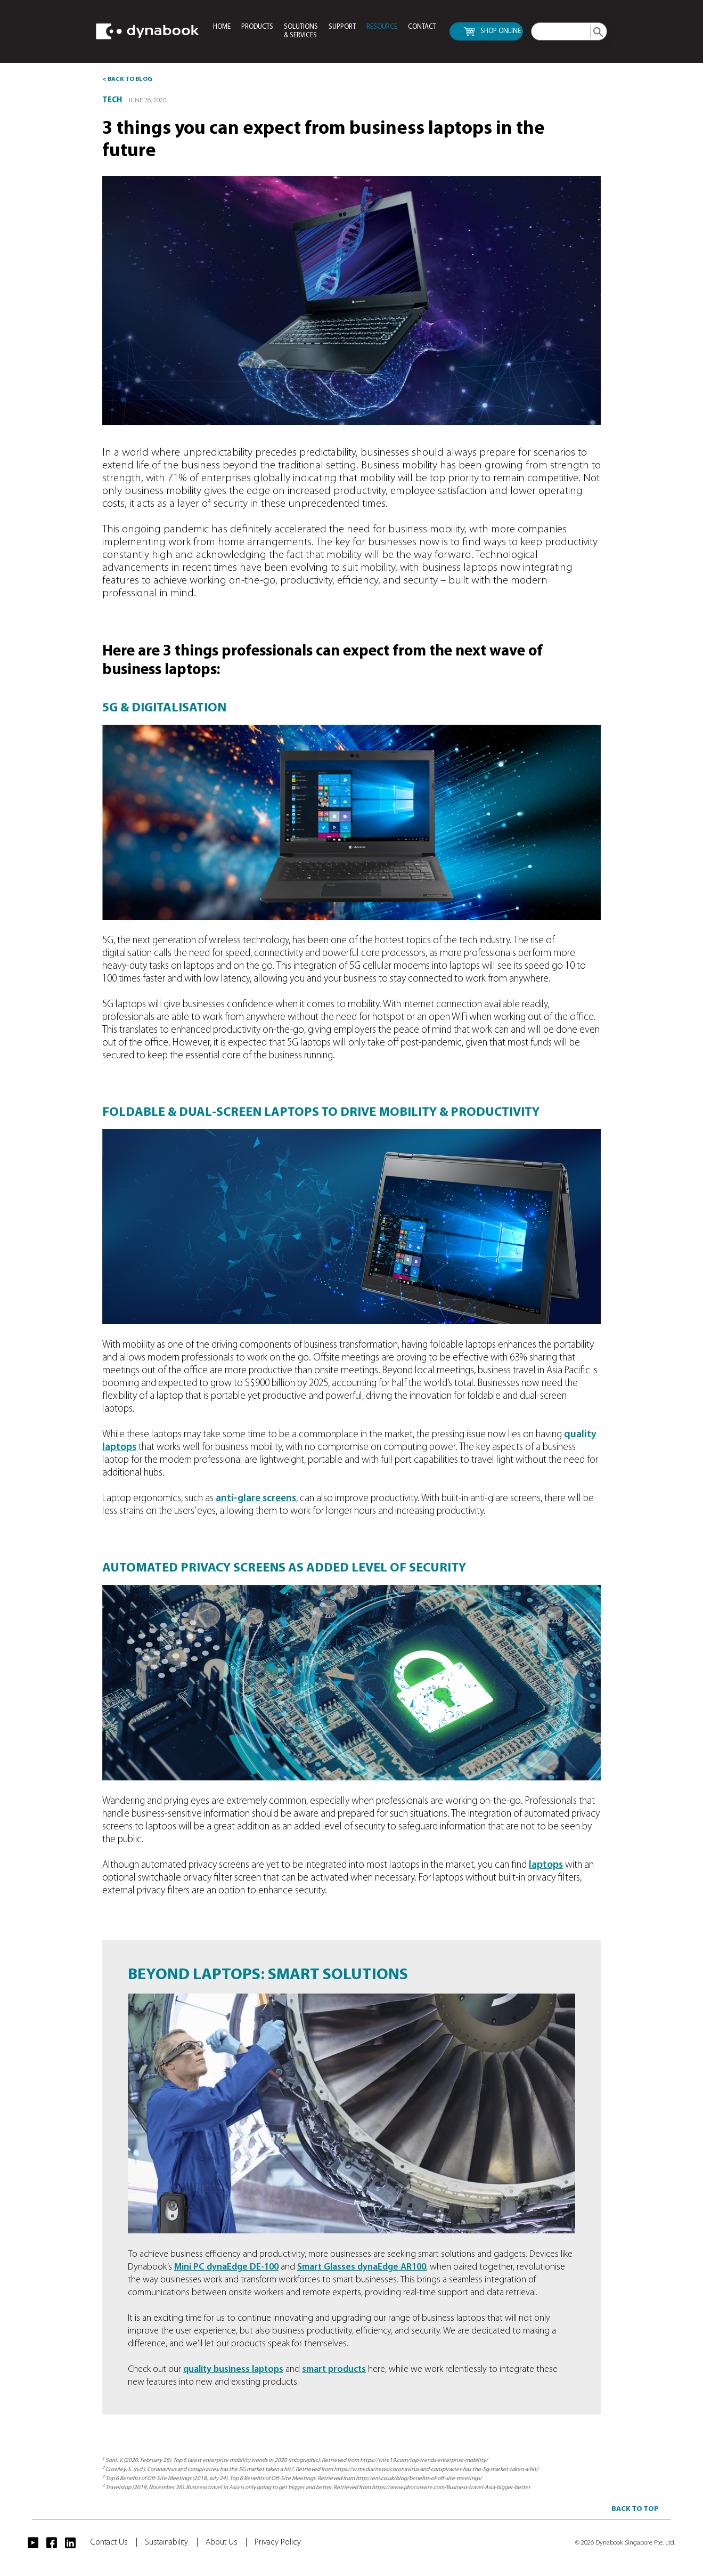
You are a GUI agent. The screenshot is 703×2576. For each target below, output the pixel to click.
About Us (226, 2542)
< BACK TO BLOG (127, 79)
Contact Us (114, 2542)
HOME (222, 26)
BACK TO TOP (635, 2509)
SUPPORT (342, 26)
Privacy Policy (278, 2542)
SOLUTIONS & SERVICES (301, 31)
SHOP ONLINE (492, 32)
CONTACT (422, 26)
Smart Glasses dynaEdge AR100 (361, 2267)
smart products (334, 2369)
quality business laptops (233, 2369)
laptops (546, 1865)
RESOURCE (381, 26)
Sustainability (171, 2542)
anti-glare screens (256, 1499)
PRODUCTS (257, 26)
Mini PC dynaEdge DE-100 (226, 2267)
